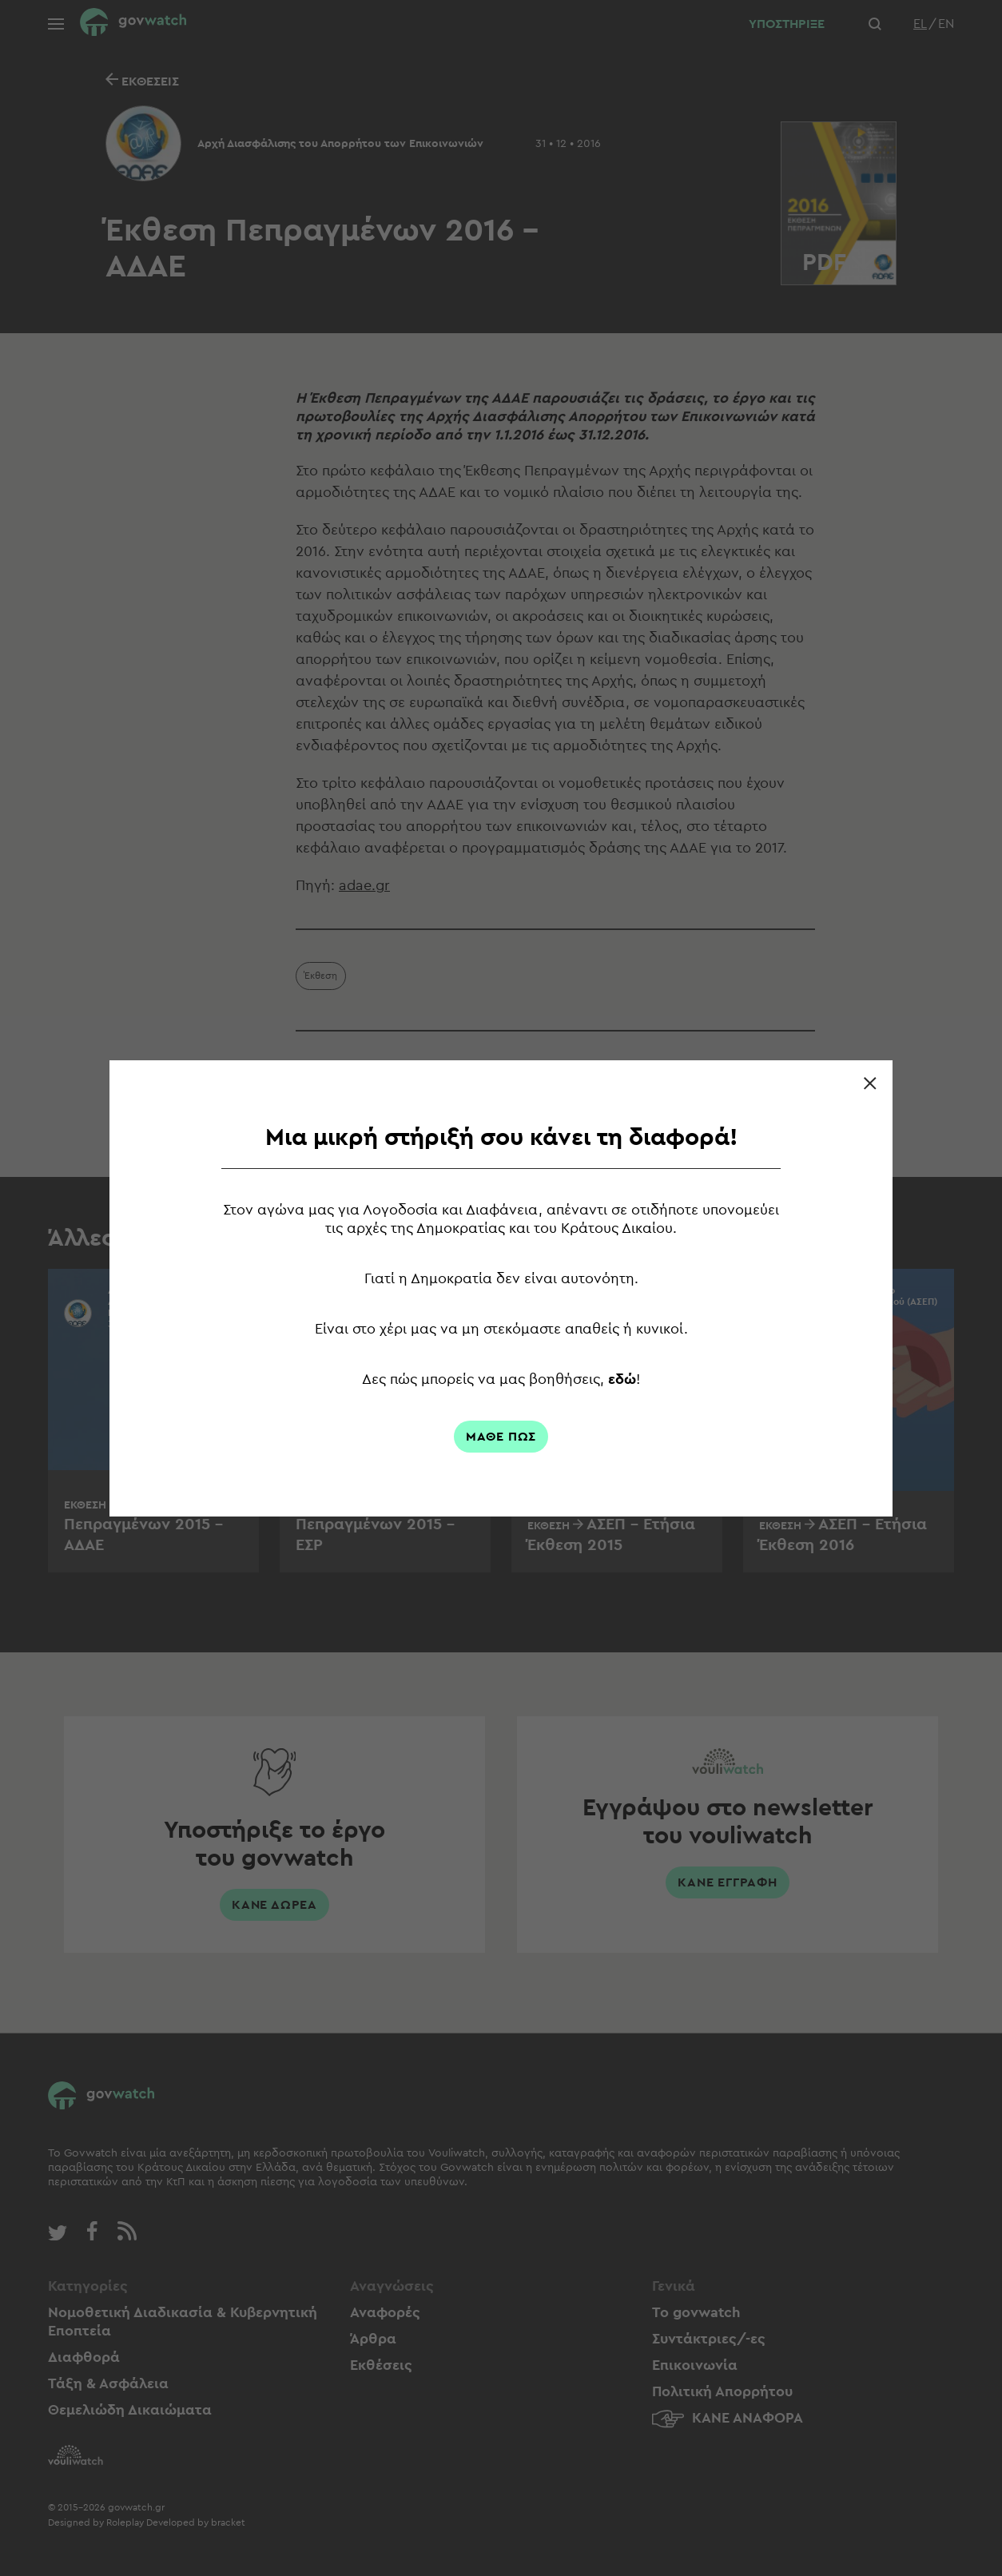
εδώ (622, 1379)
